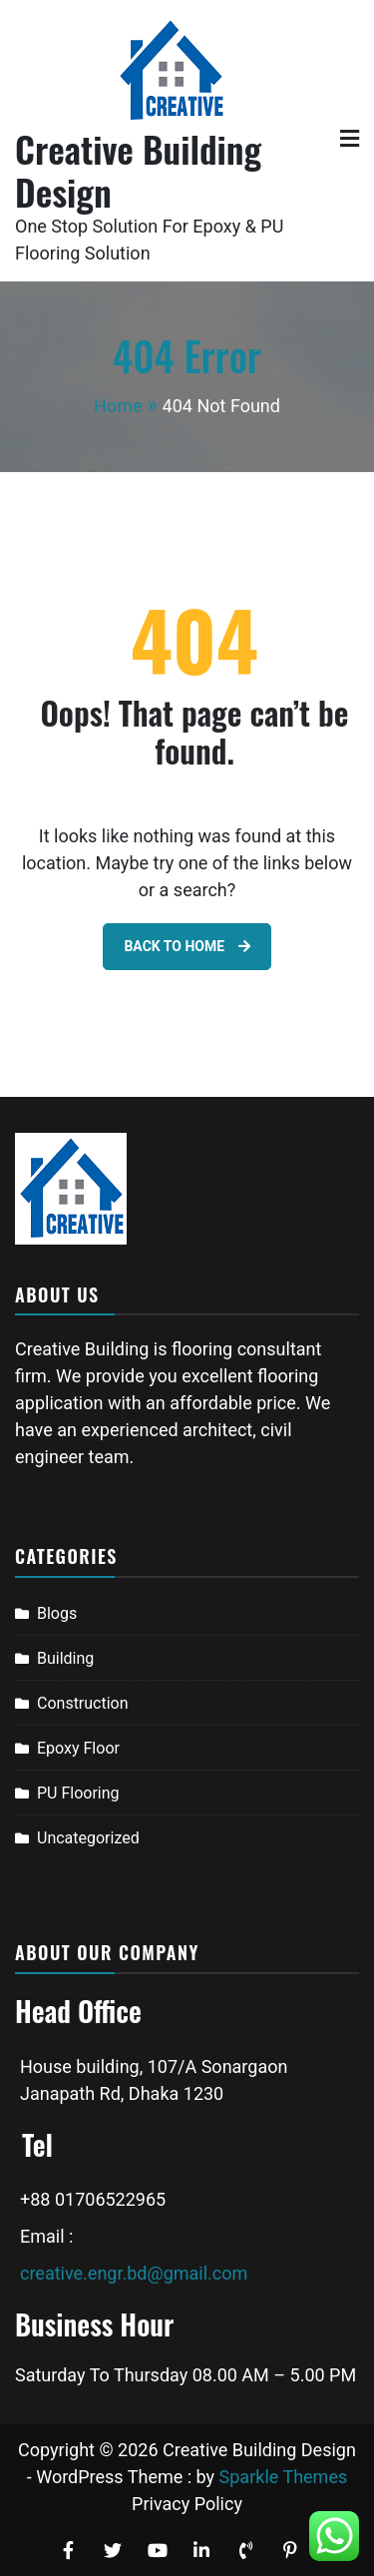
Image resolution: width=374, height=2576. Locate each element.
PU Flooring (78, 1793)
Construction (83, 1703)
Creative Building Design (138, 170)
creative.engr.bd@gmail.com (133, 2273)
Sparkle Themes (283, 2476)
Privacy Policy (187, 2503)
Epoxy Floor (78, 1748)
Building (65, 1658)
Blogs (57, 1613)
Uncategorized (88, 1837)
